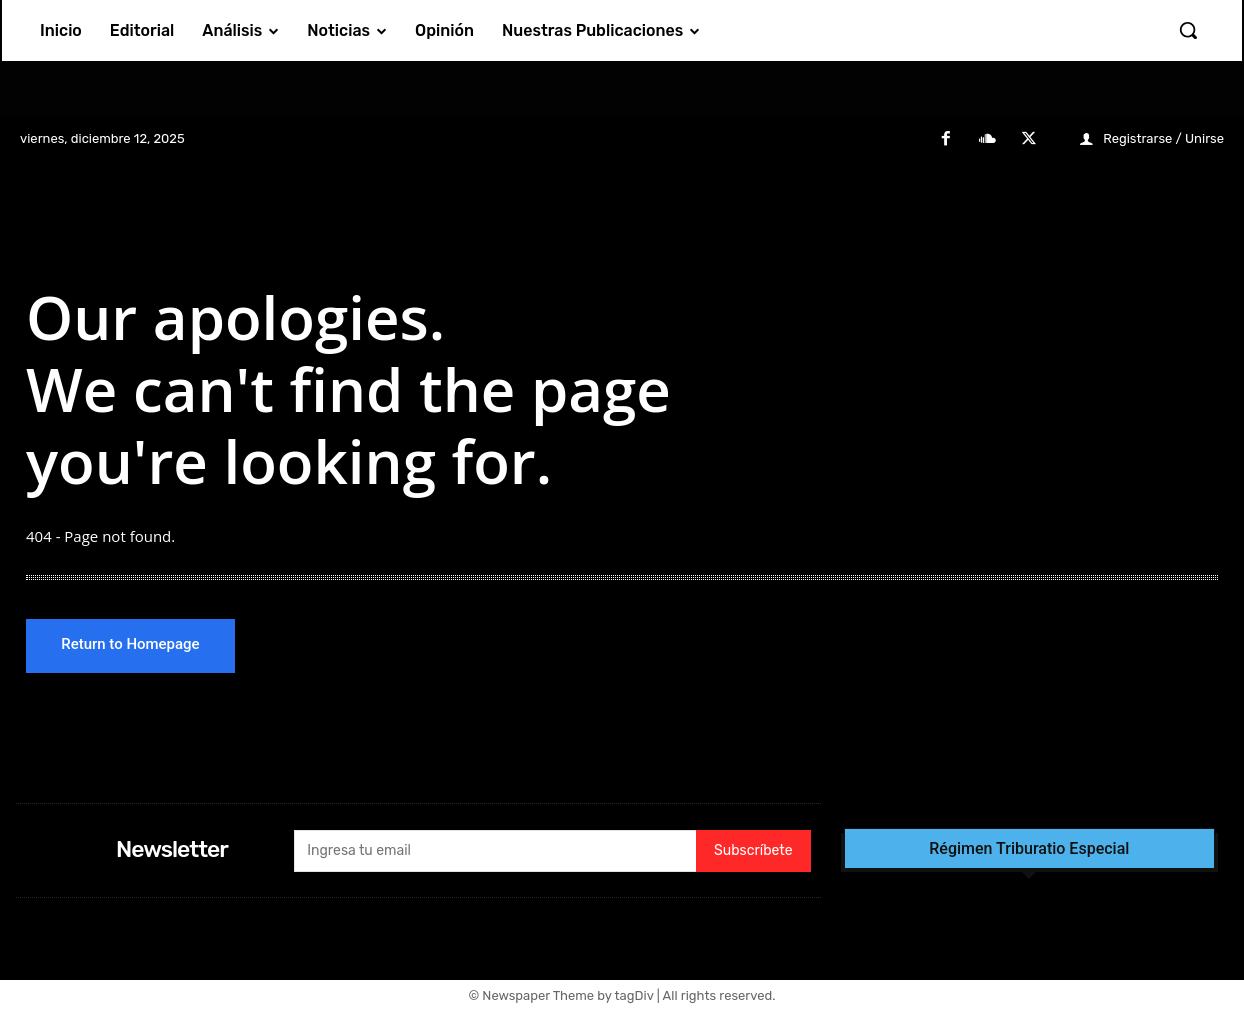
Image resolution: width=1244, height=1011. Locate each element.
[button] (1188, 30)
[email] (495, 852)
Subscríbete (753, 852)
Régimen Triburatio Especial (1029, 850)
